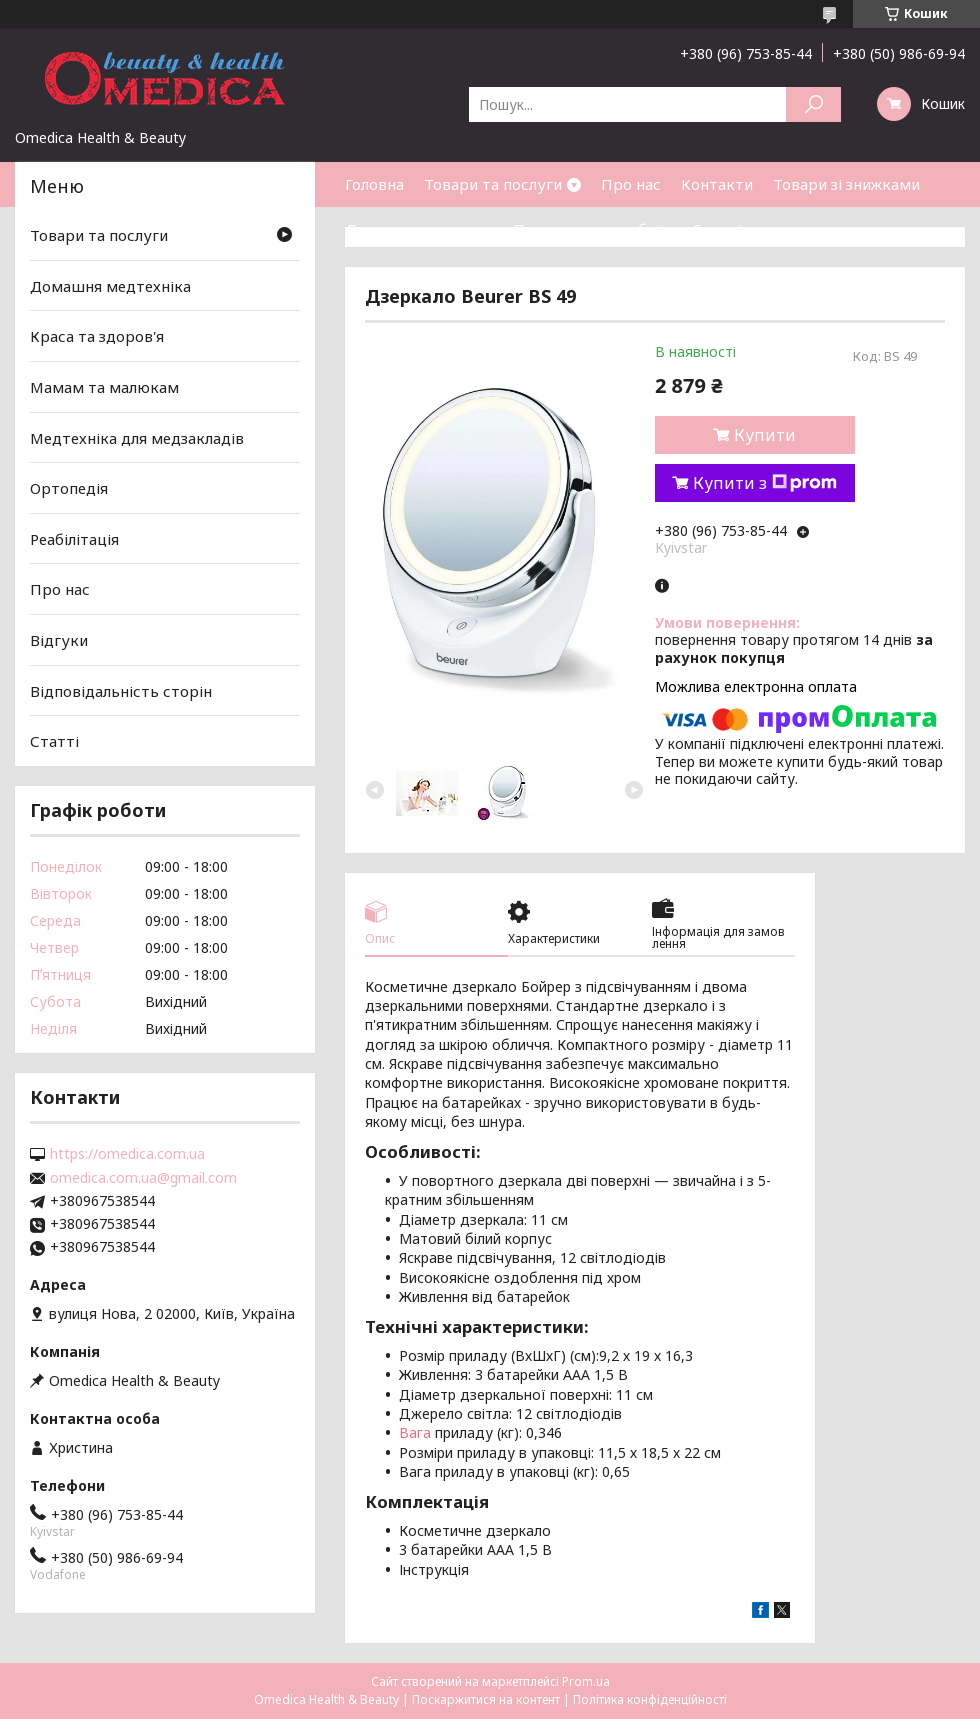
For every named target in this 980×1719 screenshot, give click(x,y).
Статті (716, 229)
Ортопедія (69, 488)
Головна (374, 184)
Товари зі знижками (846, 184)
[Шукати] (813, 104)
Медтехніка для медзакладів (137, 437)
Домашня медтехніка (110, 286)
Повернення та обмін (592, 229)
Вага (415, 1432)
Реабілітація (74, 539)
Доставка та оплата (419, 229)
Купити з (765, 483)
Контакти (717, 184)
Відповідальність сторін (121, 691)
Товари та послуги (493, 184)
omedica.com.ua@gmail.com (143, 1178)
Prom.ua (586, 1681)
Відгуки (59, 640)
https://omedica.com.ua (127, 1154)
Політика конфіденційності (650, 1699)
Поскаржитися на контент (486, 1699)
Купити (765, 435)
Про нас (631, 184)
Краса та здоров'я (97, 336)
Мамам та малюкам (104, 387)
